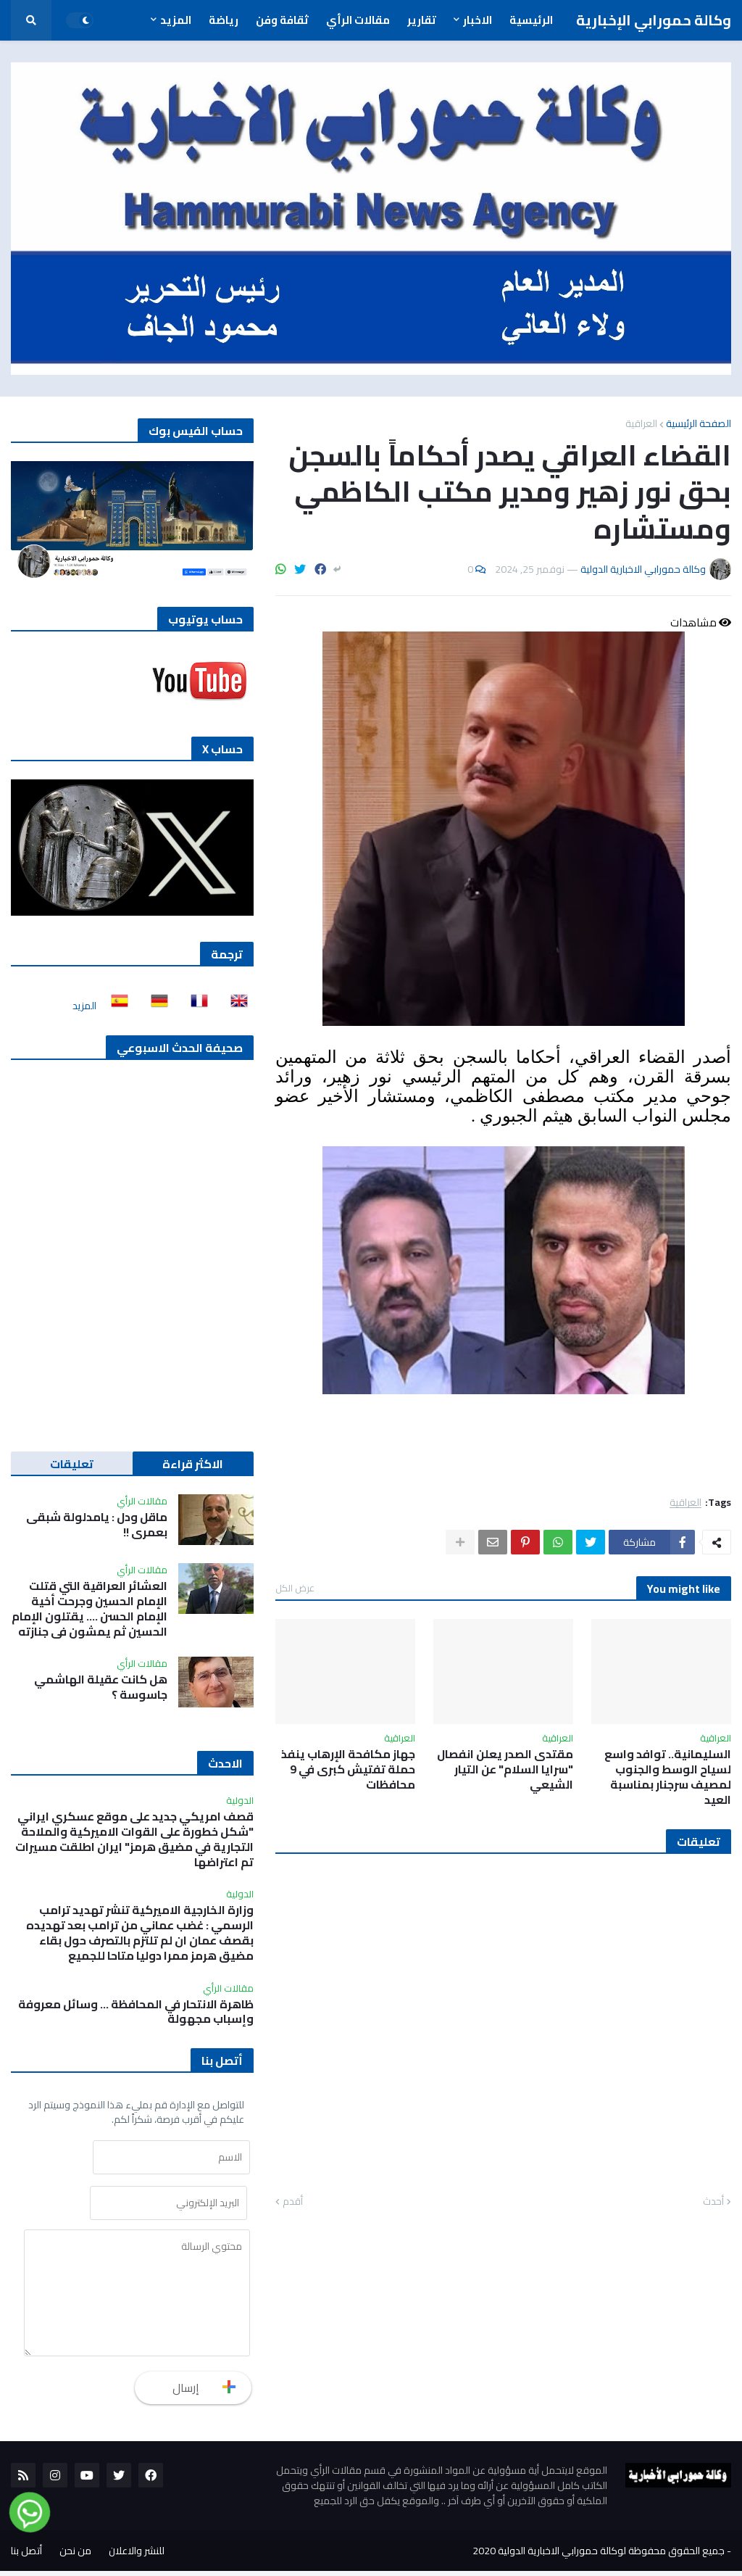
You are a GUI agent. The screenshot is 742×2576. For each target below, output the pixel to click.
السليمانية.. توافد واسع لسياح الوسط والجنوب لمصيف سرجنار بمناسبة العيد (667, 1777)
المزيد (84, 1005)
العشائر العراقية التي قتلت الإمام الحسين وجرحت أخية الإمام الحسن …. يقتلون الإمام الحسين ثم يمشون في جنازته (89, 1608)
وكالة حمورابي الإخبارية (653, 20)
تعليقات (71, 1464)
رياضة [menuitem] (223, 19)
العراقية (641, 423)
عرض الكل (294, 1587)
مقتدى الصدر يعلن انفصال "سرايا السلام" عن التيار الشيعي (505, 1769)
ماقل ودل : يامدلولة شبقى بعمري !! (96, 1524)
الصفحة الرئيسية (698, 423)
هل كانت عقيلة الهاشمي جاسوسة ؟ (100, 1687)
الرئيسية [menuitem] (531, 19)
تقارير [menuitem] (421, 19)
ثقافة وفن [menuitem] (282, 19)
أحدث (713, 2202)
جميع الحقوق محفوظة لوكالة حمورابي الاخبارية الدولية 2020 (598, 2555)
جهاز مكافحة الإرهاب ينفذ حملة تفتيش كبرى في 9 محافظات (348, 1769)
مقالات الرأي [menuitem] (358, 19)
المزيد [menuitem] (175, 19)
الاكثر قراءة (192, 1464)
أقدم (293, 2202)
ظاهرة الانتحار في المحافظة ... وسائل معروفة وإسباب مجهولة (136, 2012)
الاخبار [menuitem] (477, 19)
